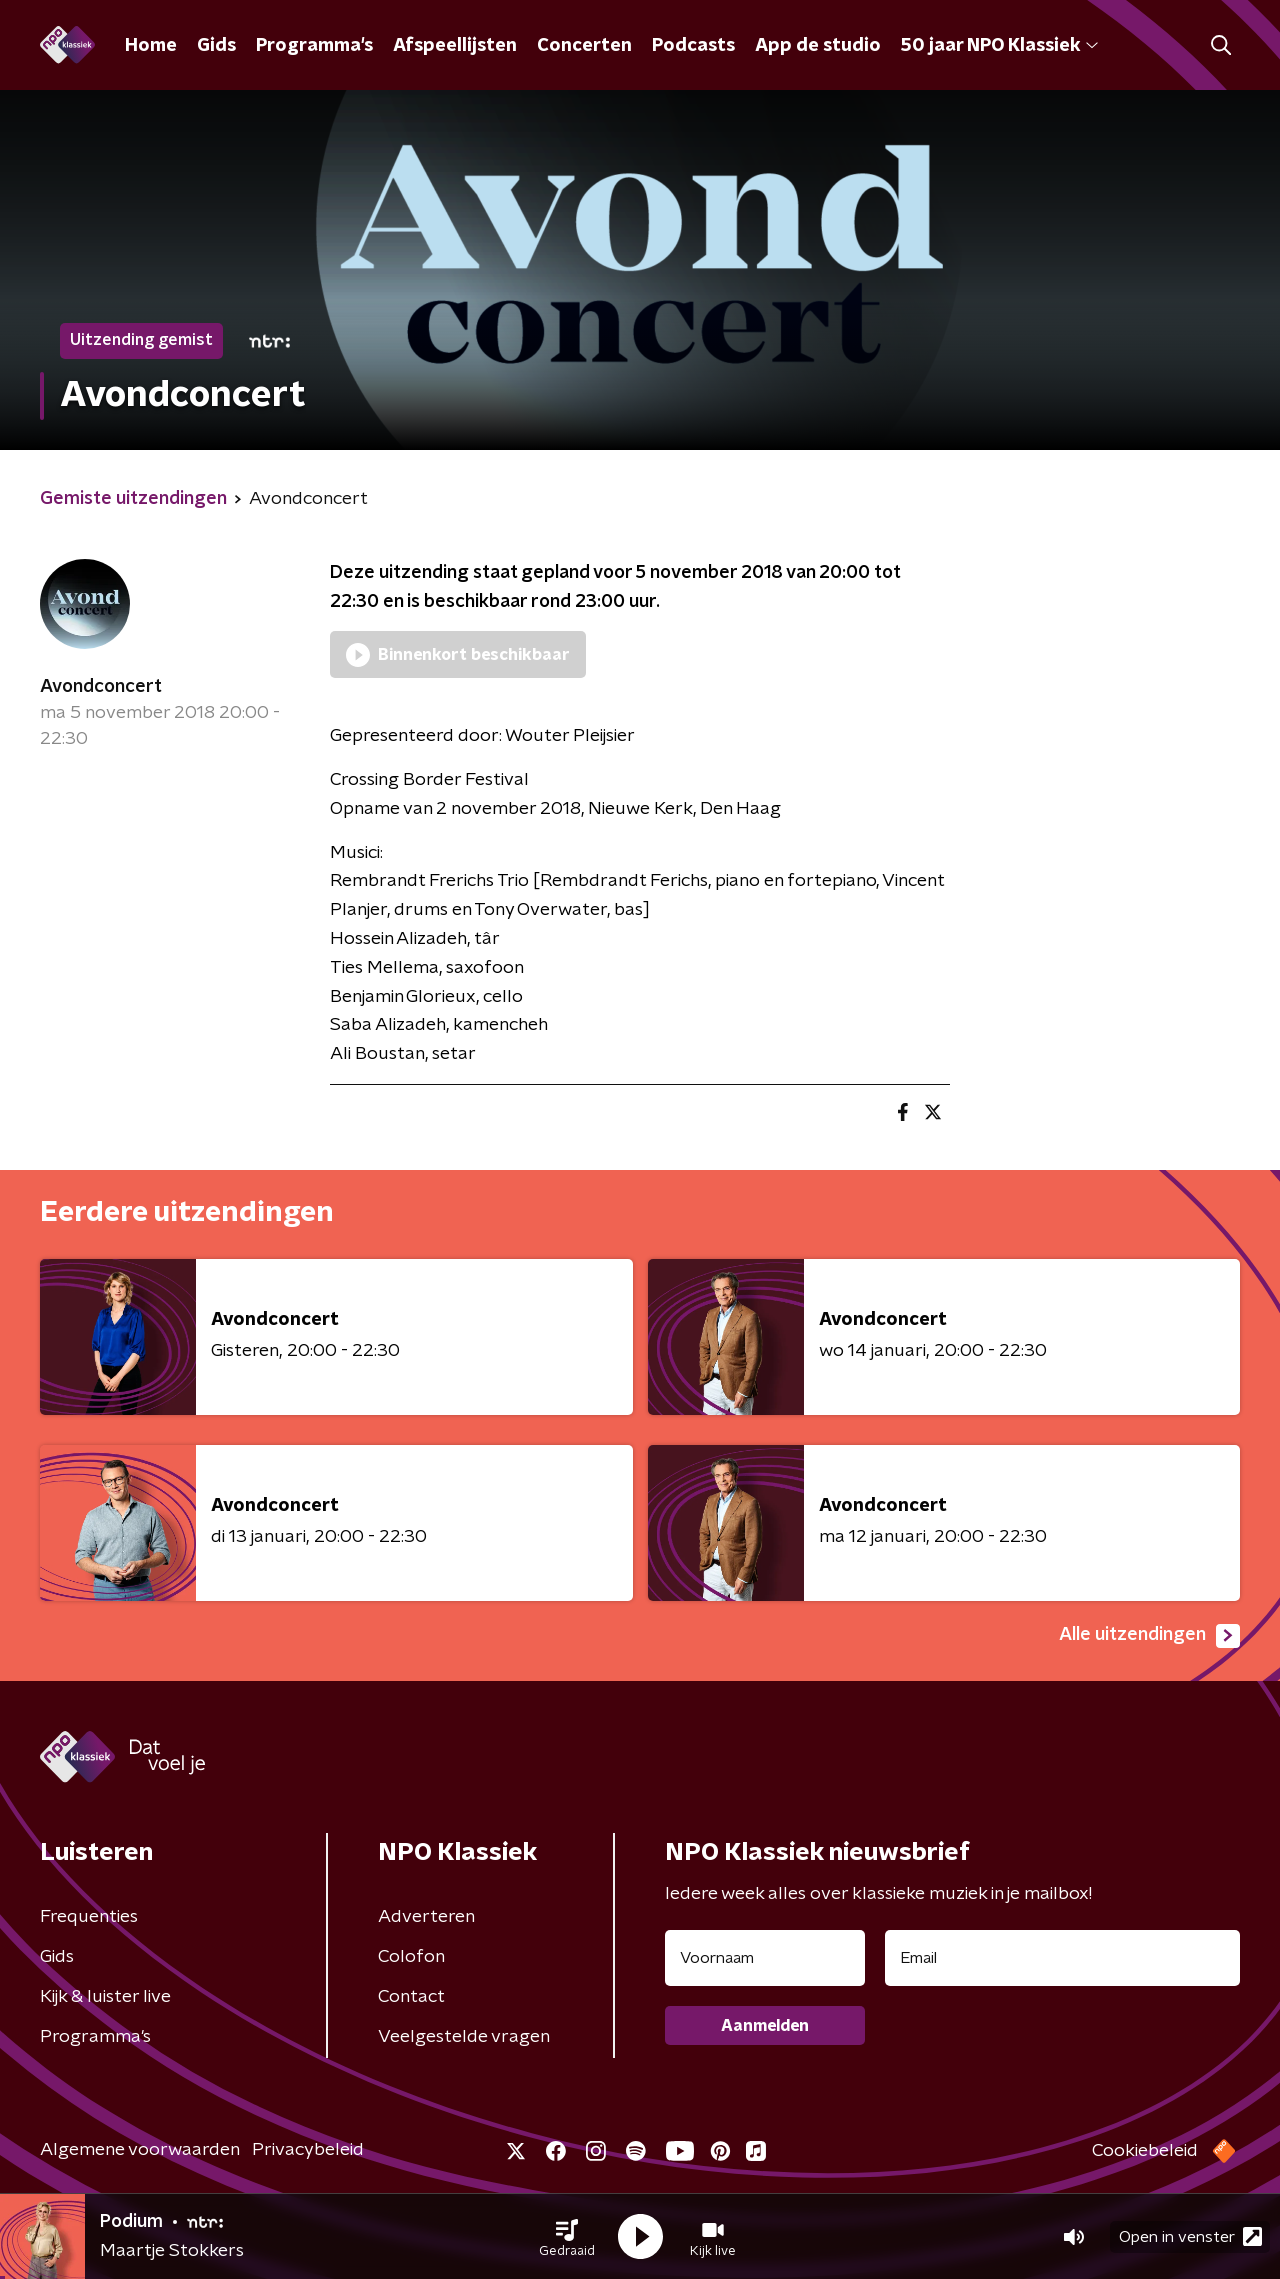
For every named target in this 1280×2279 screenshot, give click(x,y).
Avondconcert (101, 687)
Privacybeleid (308, 2150)
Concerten (584, 46)
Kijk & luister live (105, 1997)
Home (151, 46)
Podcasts (693, 46)
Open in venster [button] (1190, 2236)
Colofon (411, 1957)
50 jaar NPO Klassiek (999, 46)
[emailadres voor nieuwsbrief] (1062, 1958)
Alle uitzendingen (1149, 1636)
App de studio (818, 46)
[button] (567, 2237)
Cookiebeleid (1145, 2151)
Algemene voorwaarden (140, 2150)
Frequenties (89, 1917)
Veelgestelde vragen (464, 2037)
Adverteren (426, 1917)
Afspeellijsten (455, 46)
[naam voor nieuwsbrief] (765, 1958)
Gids (216, 46)
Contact (411, 1997)
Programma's (314, 46)
